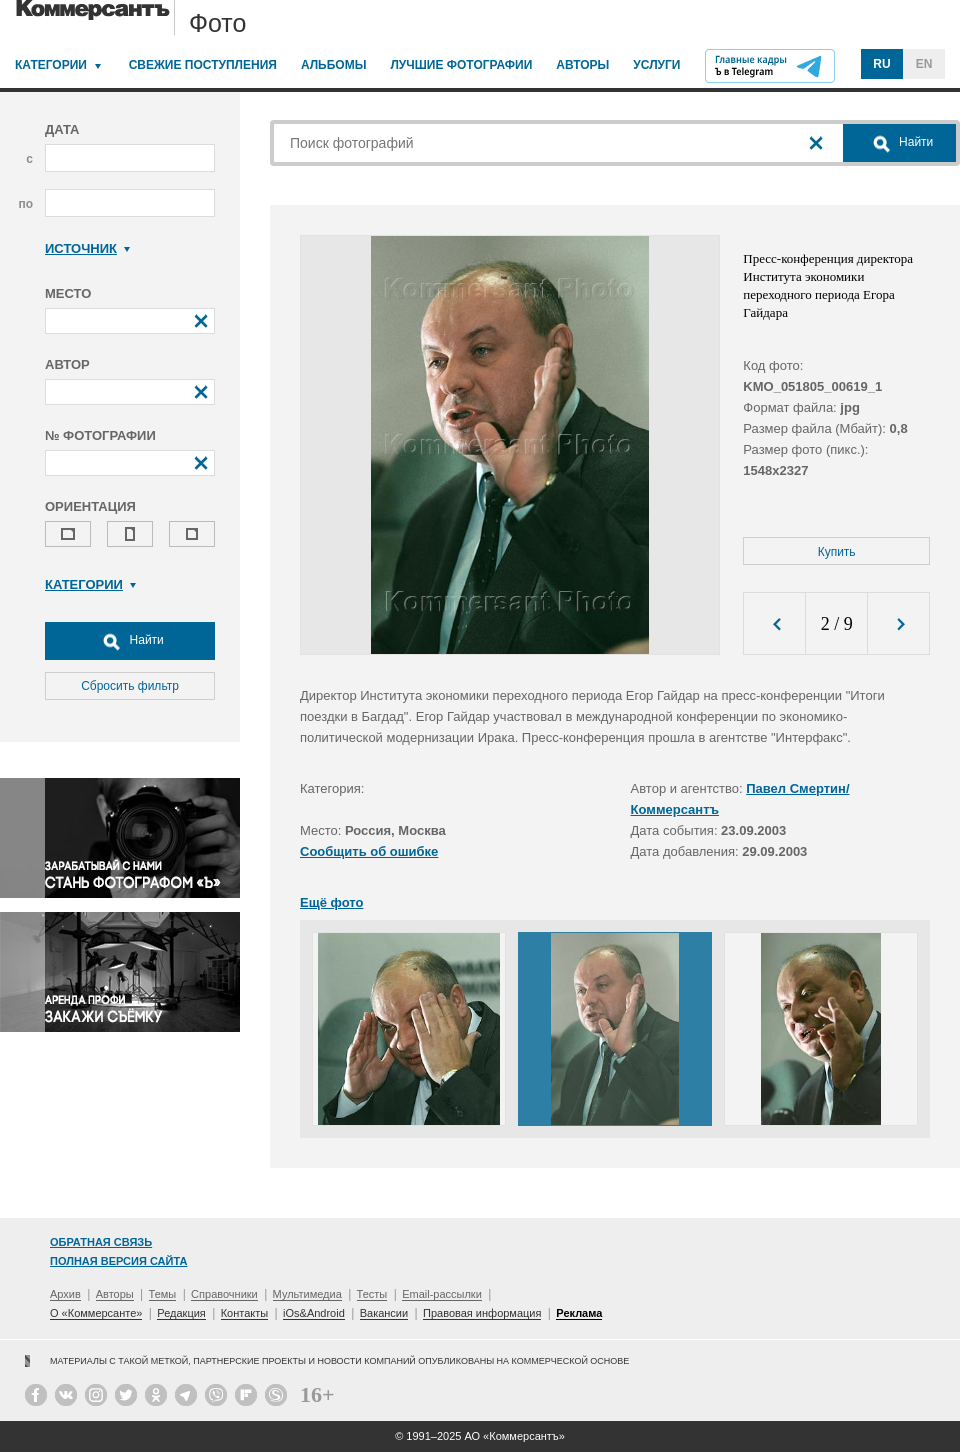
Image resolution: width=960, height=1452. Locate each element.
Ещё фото (331, 902)
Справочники (224, 1294)
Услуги (656, 65)
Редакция (181, 1313)
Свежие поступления (203, 65)
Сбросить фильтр (130, 686)
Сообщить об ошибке (369, 851)
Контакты (245, 1313)
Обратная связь (101, 1242)
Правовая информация (482, 1313)
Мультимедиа (307, 1294)
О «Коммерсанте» (96, 1313)
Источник (87, 248)
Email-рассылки (442, 1294)
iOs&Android (314, 1313)
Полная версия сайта (118, 1261)
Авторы (582, 65)
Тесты (372, 1294)
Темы (163, 1294)
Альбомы (334, 65)
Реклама (579, 1313)
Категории (51, 65)
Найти (130, 641)
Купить (837, 552)
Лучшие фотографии (461, 65)
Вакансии (384, 1313)
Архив (65, 1294)
